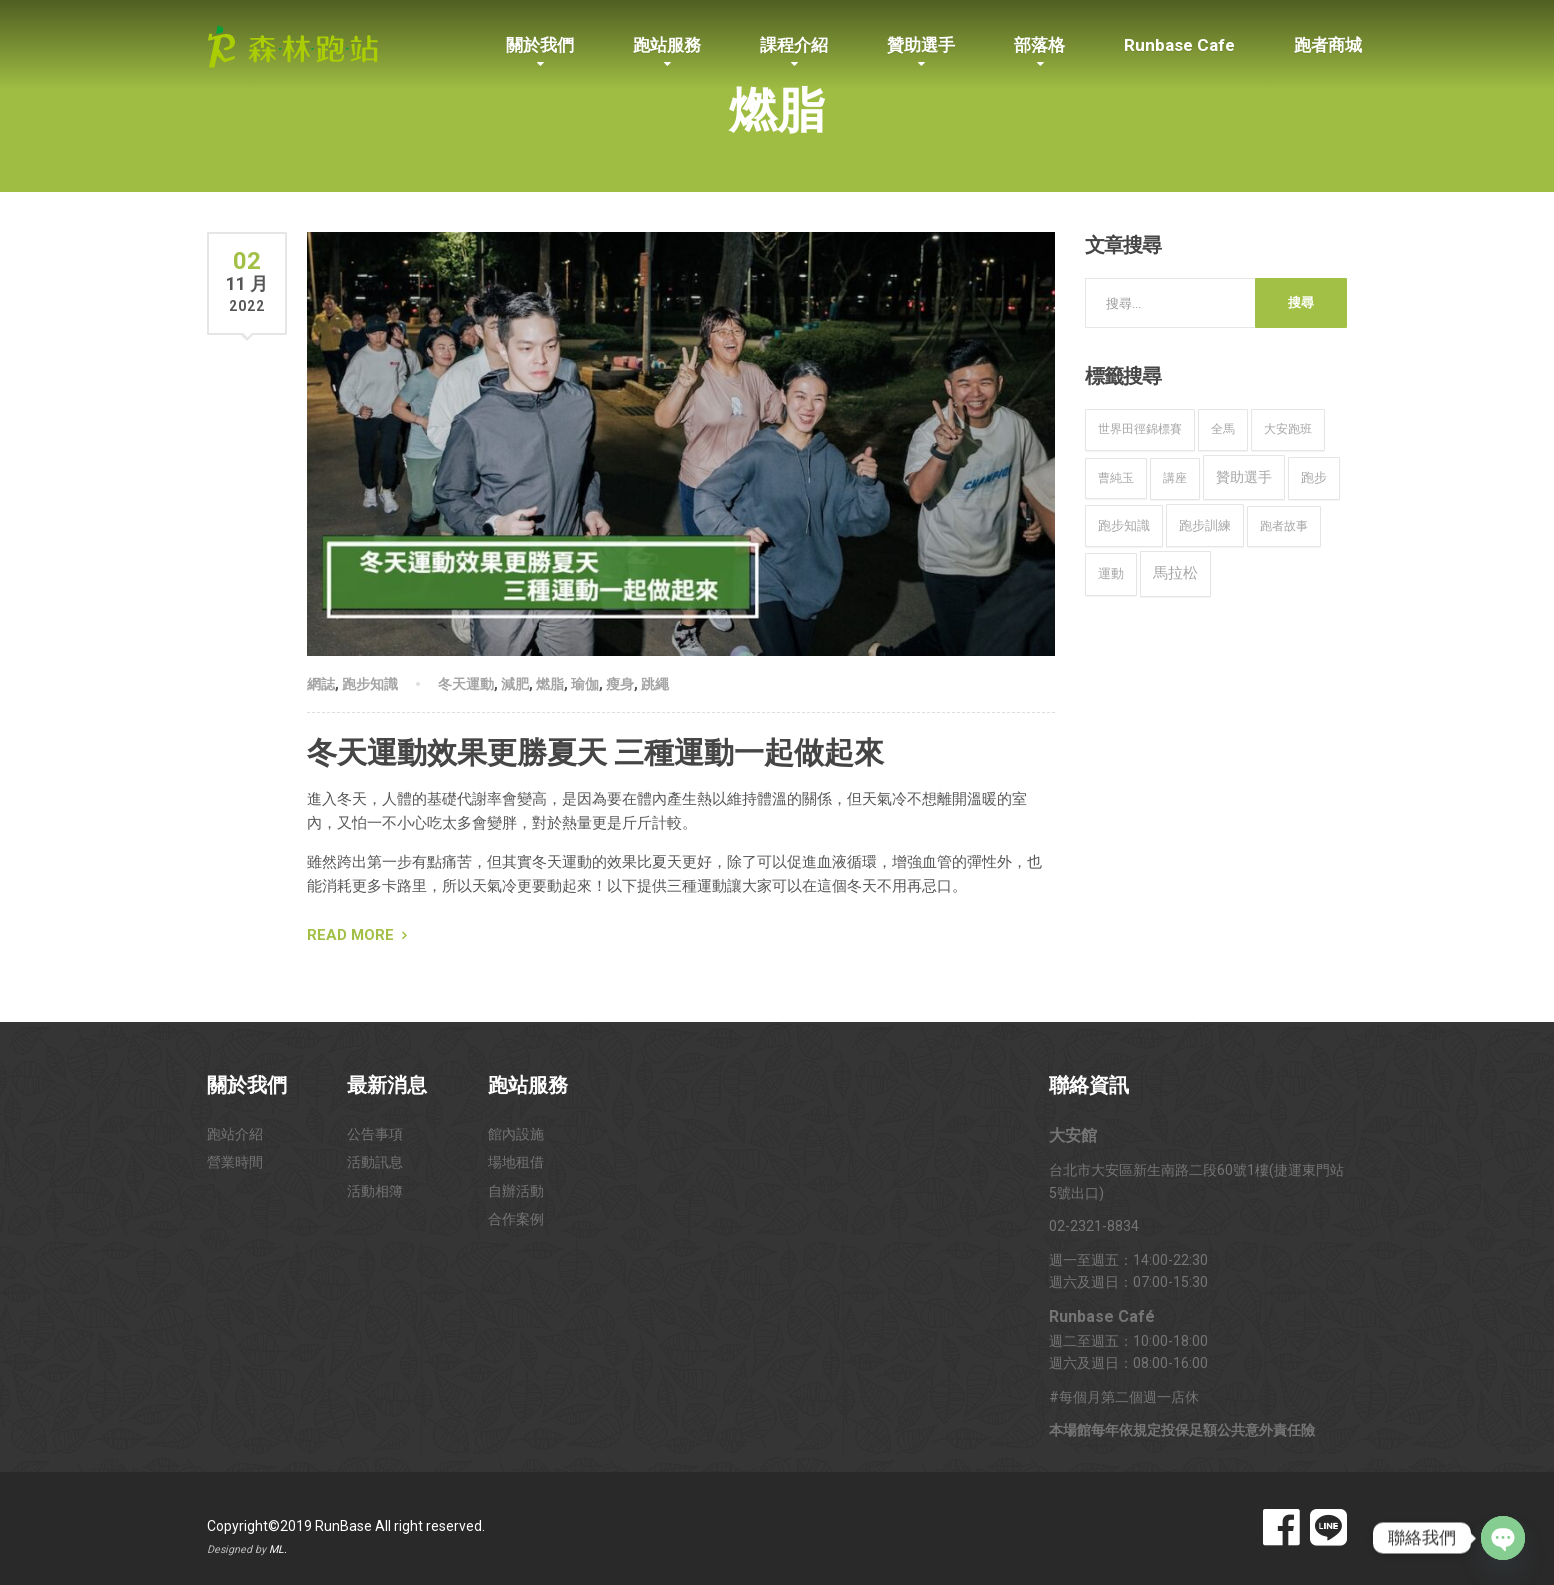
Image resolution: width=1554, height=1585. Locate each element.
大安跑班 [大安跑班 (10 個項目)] (1288, 429)
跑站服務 (667, 45)
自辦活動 (516, 1191)
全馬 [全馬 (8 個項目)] (1223, 429)
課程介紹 (794, 45)
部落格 (1039, 45)
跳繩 (655, 684)
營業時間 (235, 1162)
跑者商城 (1328, 45)
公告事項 (375, 1134)
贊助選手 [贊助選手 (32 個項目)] (1244, 477)
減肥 (515, 684)
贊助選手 (921, 45)
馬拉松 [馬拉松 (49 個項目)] (1175, 573)
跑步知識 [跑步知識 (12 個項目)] (1124, 525)
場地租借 (516, 1162)
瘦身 (620, 684)
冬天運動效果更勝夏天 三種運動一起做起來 (595, 752)
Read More (350, 935)
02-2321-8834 (1094, 1226)
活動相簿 (375, 1191)
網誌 (321, 684)
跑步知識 (370, 684)
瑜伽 (585, 684)
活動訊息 (375, 1162)
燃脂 (550, 684)
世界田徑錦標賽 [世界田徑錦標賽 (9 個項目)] (1140, 429)
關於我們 (540, 45)
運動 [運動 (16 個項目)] (1111, 573)
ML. (278, 1549)
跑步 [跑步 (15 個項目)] (1314, 477)
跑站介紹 (235, 1134)
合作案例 (516, 1219)
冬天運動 (466, 684)
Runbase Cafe (1179, 45)
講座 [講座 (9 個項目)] (1175, 478)
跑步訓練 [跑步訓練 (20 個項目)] (1205, 525)
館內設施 (516, 1134)
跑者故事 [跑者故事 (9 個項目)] (1284, 526)
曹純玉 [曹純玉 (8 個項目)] (1116, 478)
